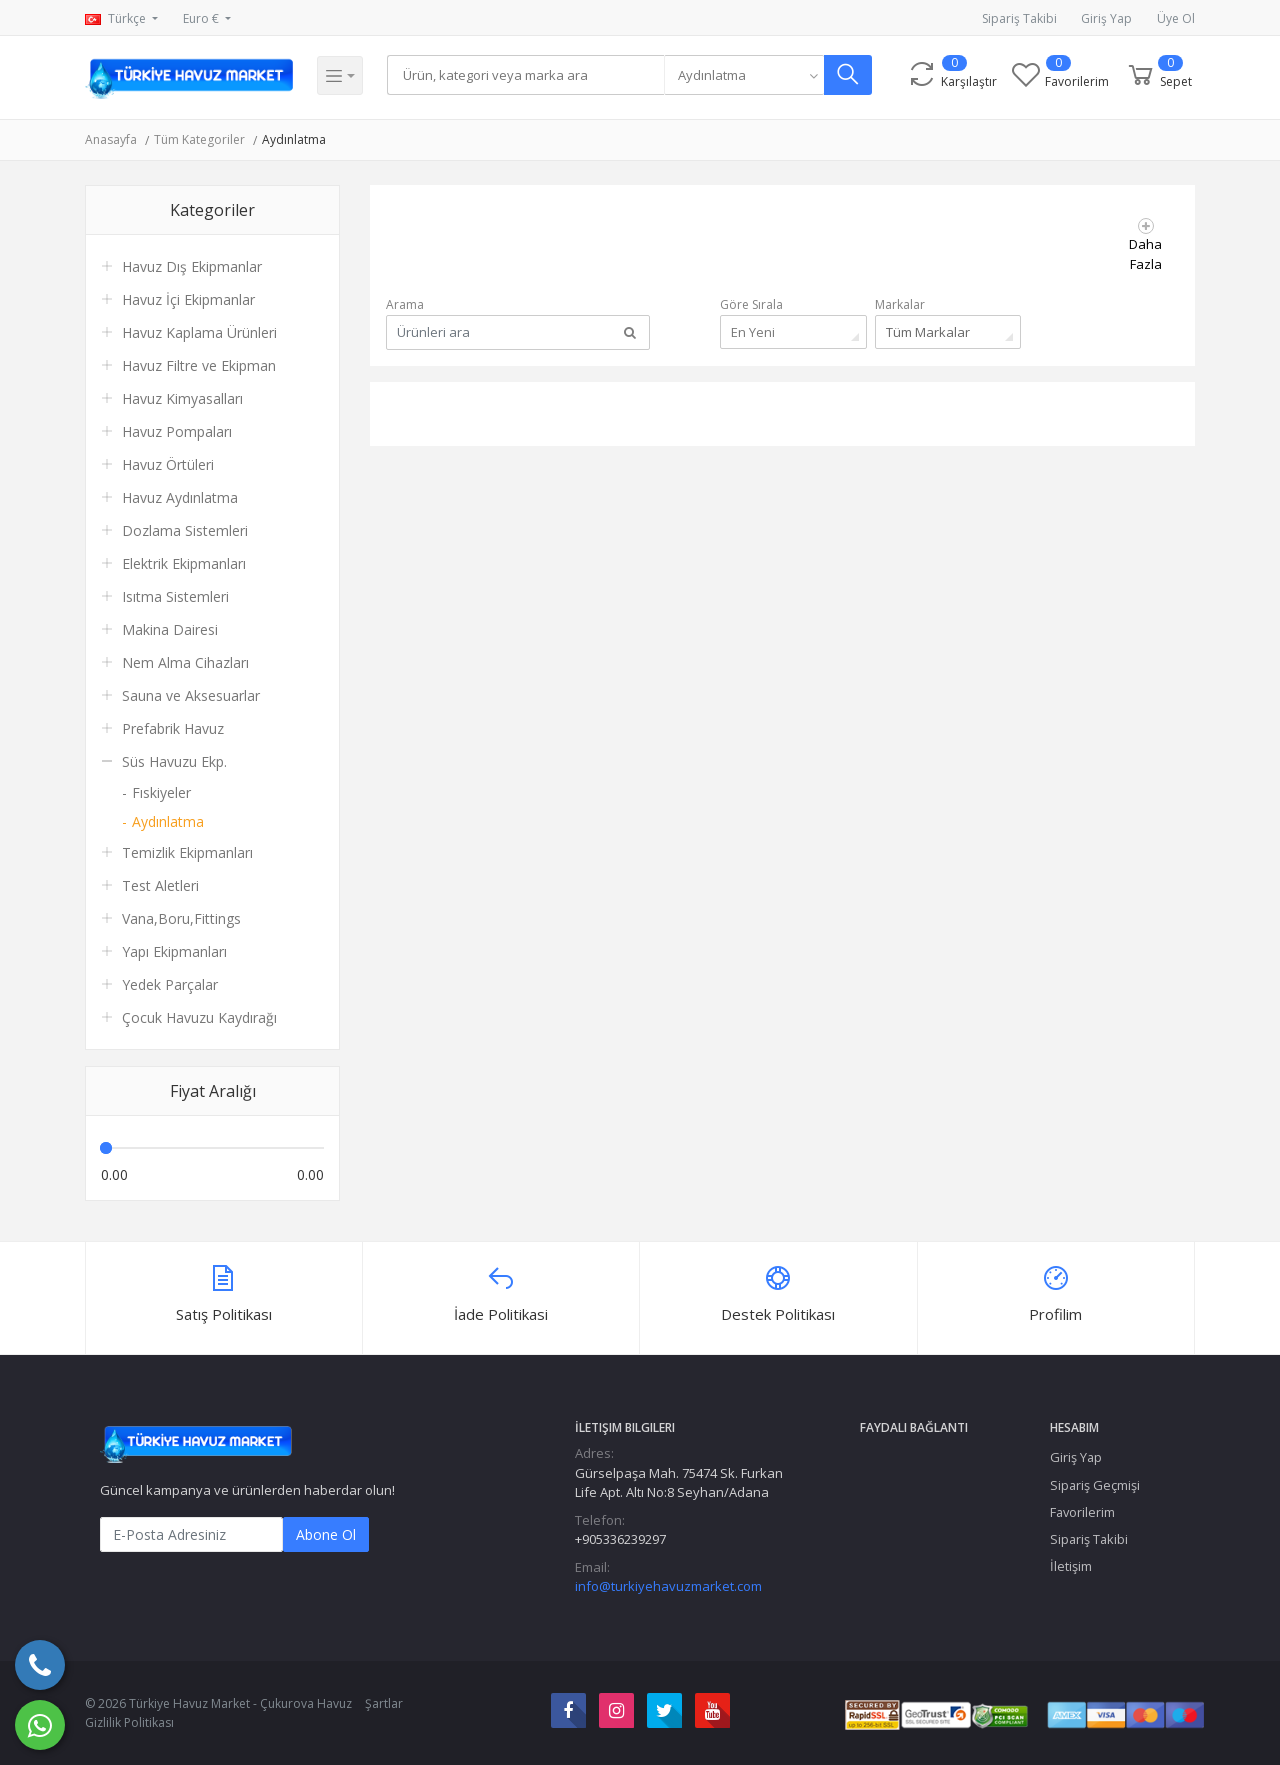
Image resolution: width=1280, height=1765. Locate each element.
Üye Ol (1176, 18)
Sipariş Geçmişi (1095, 1485)
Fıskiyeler (161, 792)
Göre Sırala (751, 304)
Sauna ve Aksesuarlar (191, 695)
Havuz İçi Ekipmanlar (188, 299)
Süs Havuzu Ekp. (174, 761)
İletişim (1071, 1566)
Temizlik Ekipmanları (187, 852)
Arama (405, 304)
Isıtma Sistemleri (175, 596)
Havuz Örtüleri (168, 464)
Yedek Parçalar (170, 984)
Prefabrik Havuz (173, 728)
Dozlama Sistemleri (185, 530)
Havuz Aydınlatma (180, 497)
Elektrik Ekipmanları (184, 563)
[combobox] (750, 75)
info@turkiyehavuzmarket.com (668, 1586)
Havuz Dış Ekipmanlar (192, 266)
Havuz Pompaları (177, 431)
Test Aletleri (160, 885)
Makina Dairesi (170, 629)
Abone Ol (326, 1534)
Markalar (900, 304)
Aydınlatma (294, 139)
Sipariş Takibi (1019, 18)
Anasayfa (111, 139)
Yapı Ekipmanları (174, 951)
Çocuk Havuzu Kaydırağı (199, 1017)
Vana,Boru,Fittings (181, 918)
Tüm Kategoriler (199, 139)
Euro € (202, 18)
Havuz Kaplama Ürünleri (199, 332)
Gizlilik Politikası (129, 1722)
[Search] (529, 75)
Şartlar (384, 1703)
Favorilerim (1082, 1512)
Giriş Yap (1106, 18)
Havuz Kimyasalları (182, 398)
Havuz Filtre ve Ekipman (199, 365)
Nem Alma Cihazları (185, 662)
